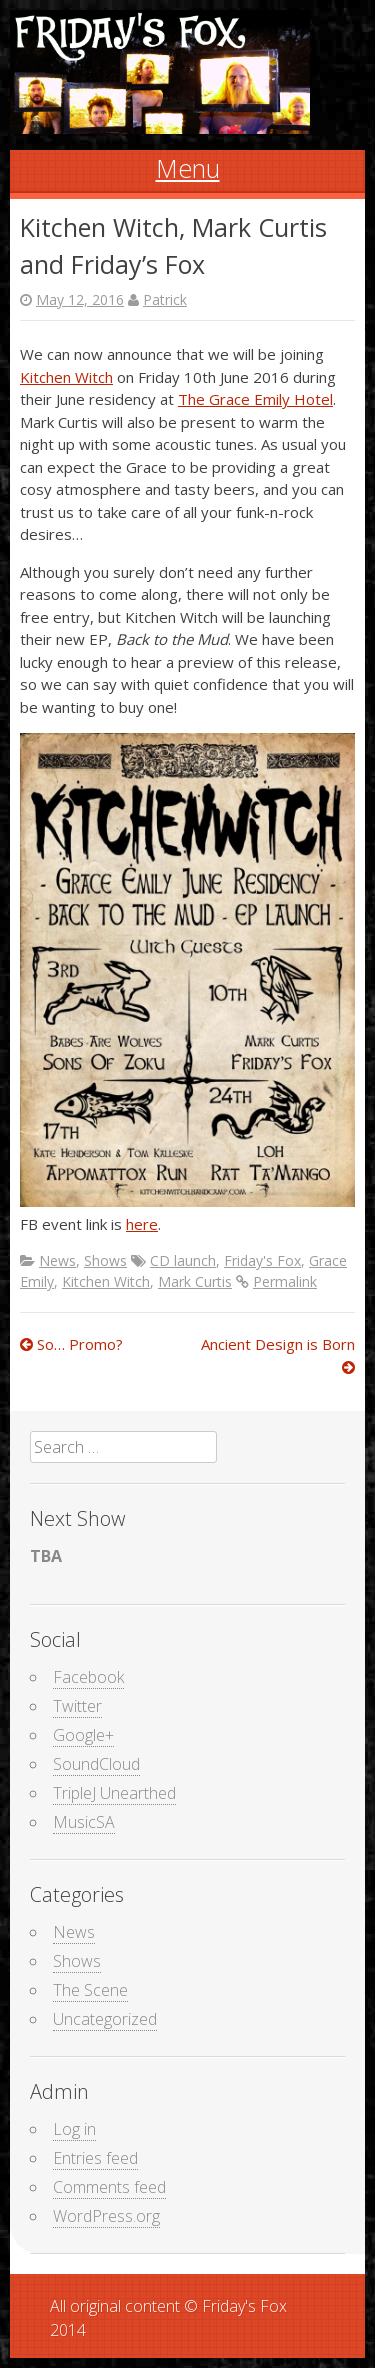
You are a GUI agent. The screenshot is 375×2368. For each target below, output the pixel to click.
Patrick (165, 299)
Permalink (285, 1281)
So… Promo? (71, 1344)
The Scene (90, 1990)
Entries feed (95, 2158)
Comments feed (109, 2187)
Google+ (83, 1735)
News (57, 1260)
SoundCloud (96, 1764)
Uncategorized (105, 2019)
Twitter (77, 1706)
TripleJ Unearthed (114, 1793)
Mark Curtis (195, 1281)
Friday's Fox (262, 1260)
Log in (74, 2129)
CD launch (183, 1260)
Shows (105, 1260)
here (142, 1224)
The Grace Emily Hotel (255, 399)
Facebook (88, 1677)
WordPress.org (106, 2216)
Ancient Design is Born (278, 1355)
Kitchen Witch (66, 377)
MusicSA (84, 1822)
